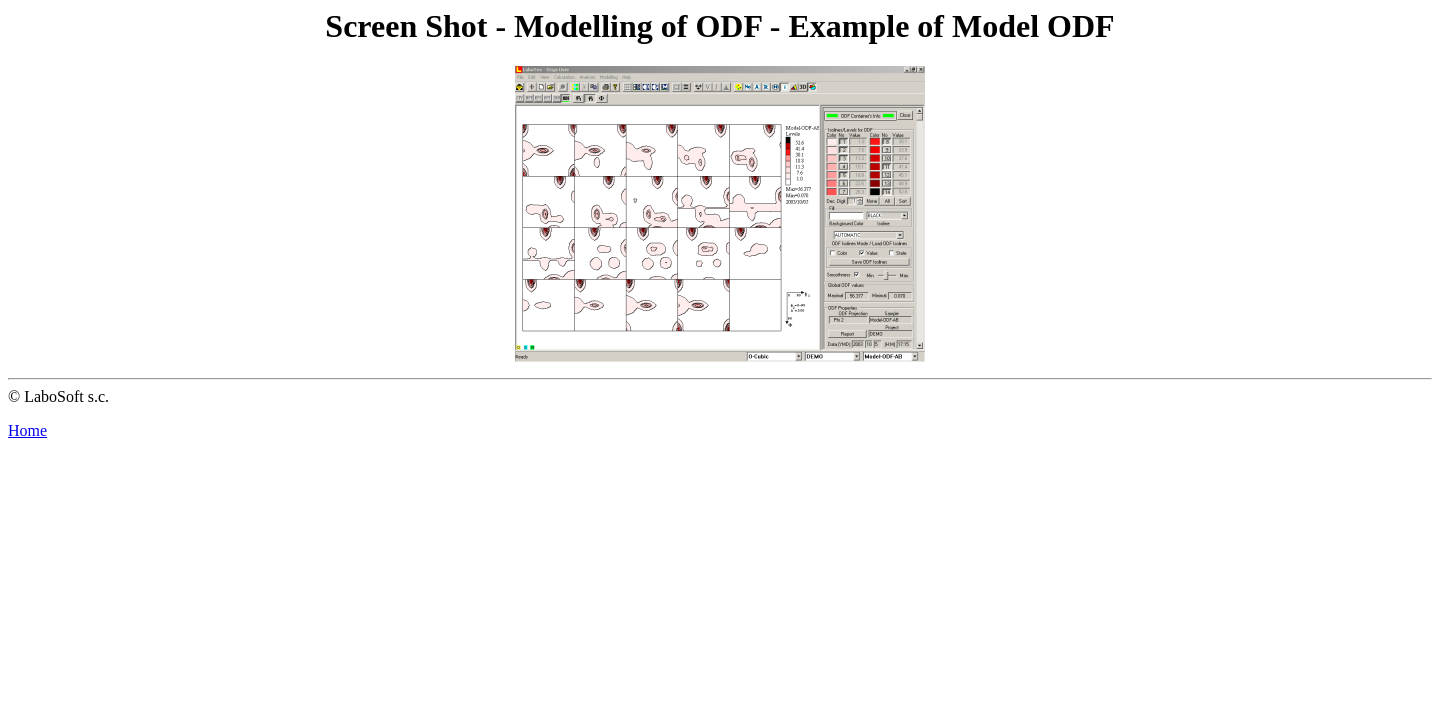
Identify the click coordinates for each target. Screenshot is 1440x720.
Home (27, 430)
